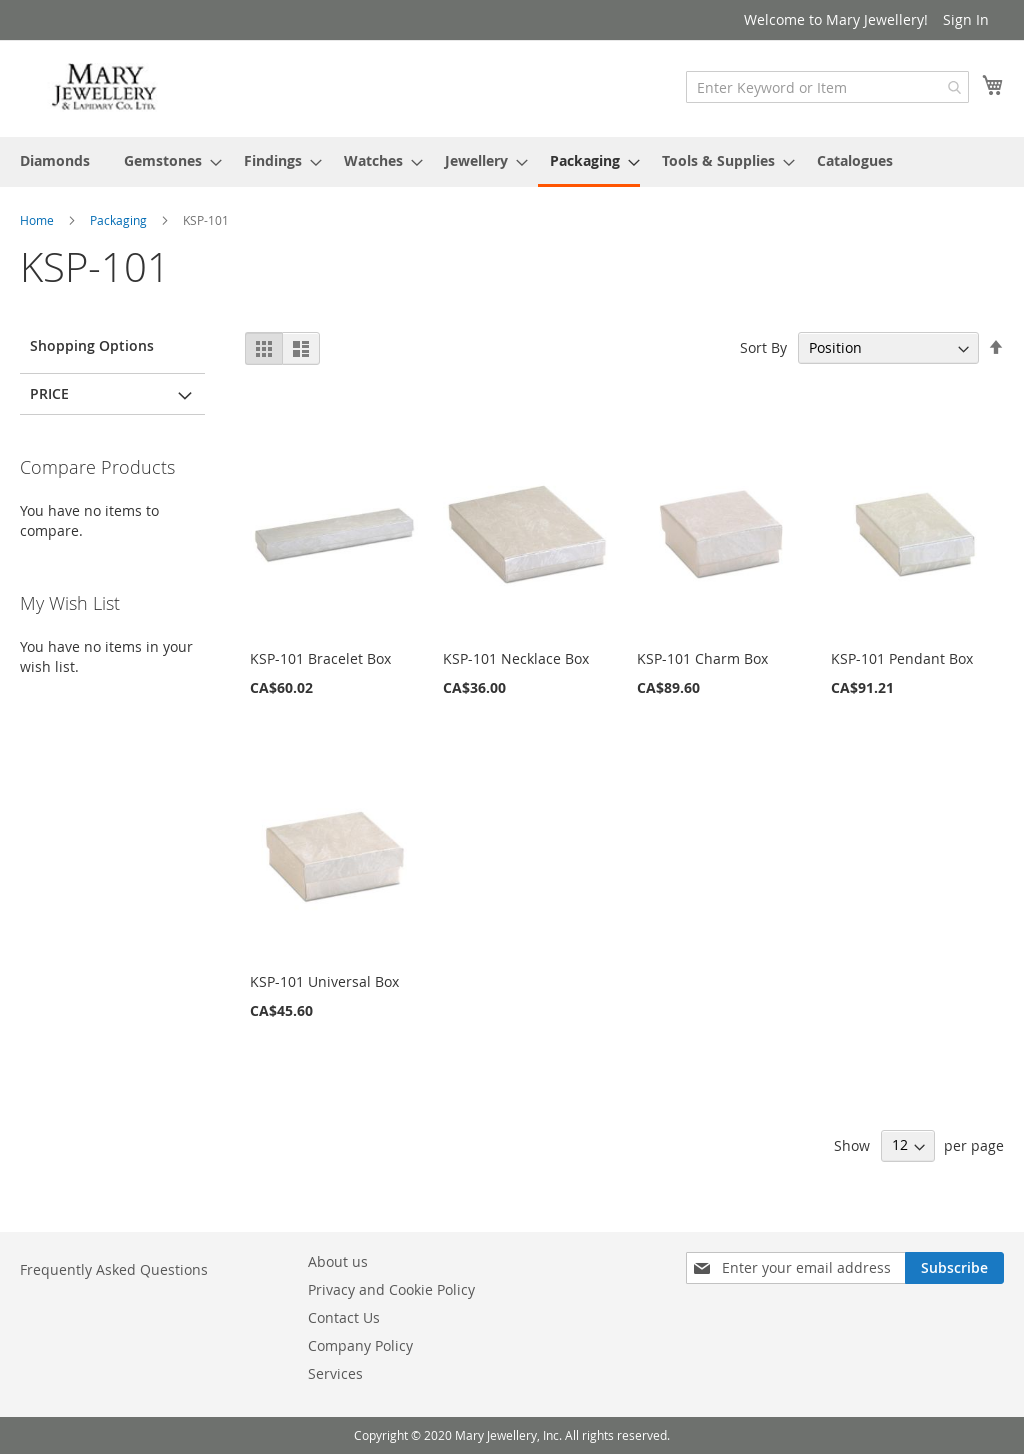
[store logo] (105, 87)
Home (38, 220)
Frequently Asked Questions (114, 1269)
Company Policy (360, 1345)
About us (338, 1261)
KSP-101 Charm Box (702, 658)
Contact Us (344, 1317)
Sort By (763, 347)
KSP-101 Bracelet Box (320, 658)
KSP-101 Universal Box (324, 981)
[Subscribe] (954, 1268)
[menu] (512, 162)
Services (335, 1373)
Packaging (120, 220)
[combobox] (827, 87)
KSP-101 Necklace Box (516, 658)
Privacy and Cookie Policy (391, 1289)
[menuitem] (55, 160)
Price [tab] (49, 393)
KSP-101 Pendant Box (902, 658)
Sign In (966, 19)
